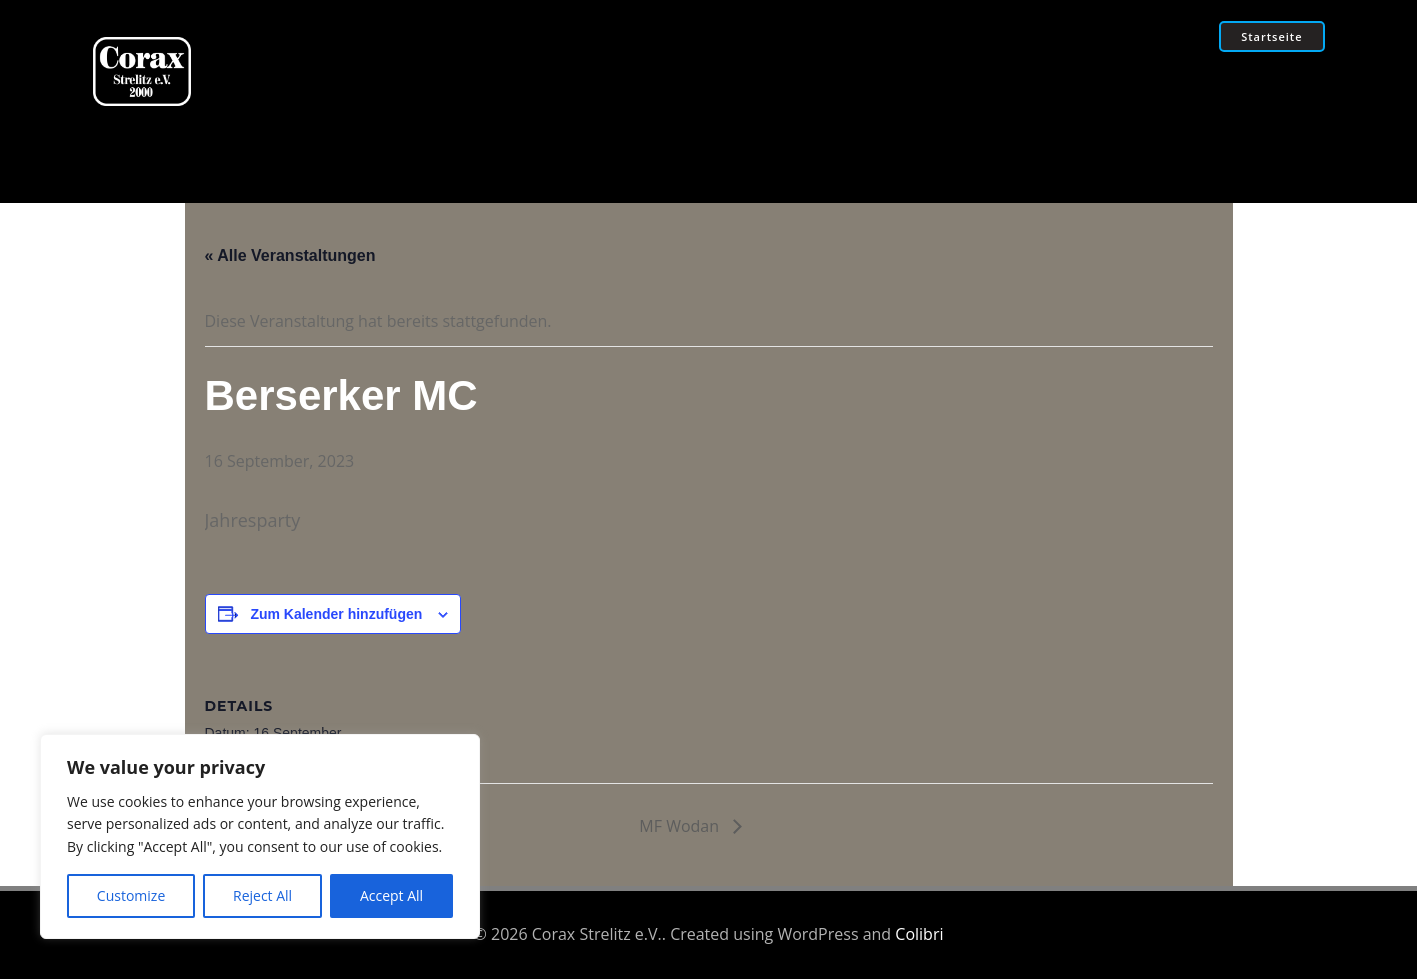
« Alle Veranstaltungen (290, 255)
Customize (131, 895)
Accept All (391, 895)
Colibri (919, 934)
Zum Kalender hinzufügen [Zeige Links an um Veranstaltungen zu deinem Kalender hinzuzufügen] (336, 614)
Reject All (262, 895)
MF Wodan (681, 826)
